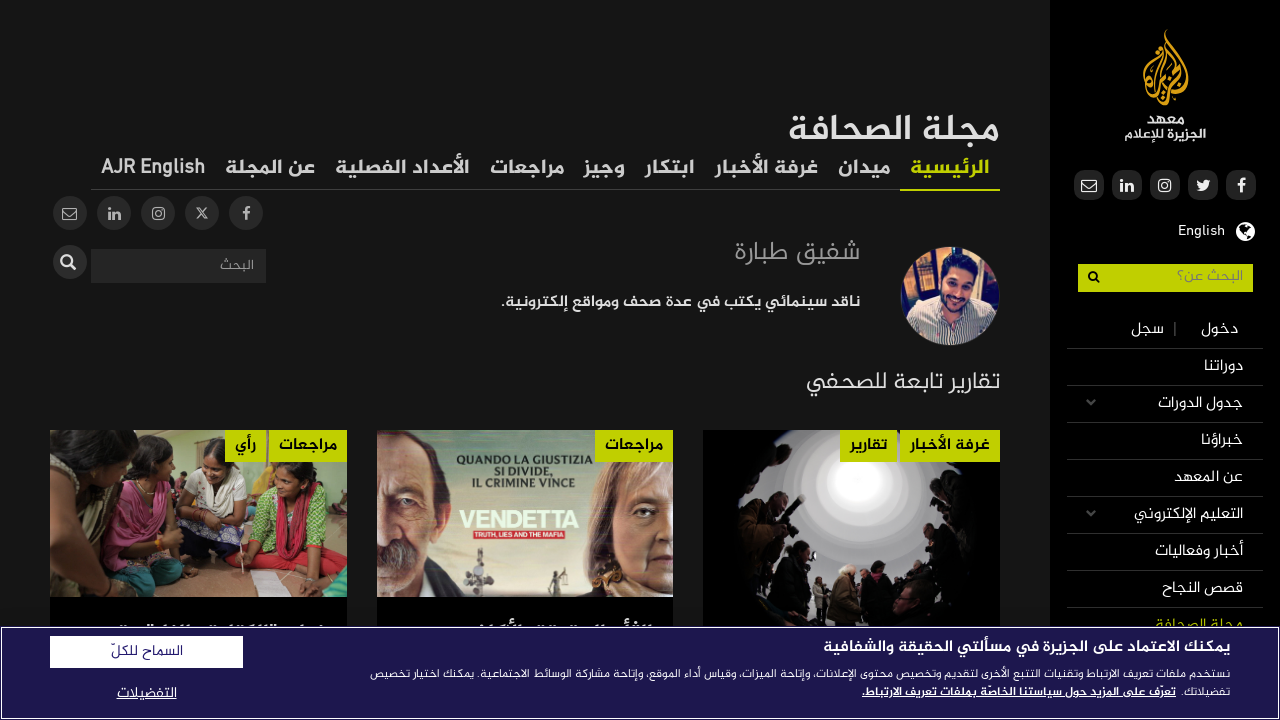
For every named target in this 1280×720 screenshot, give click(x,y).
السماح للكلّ (147, 652)
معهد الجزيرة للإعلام (1165, 85)
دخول (1219, 329)
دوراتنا (1223, 366)
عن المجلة (270, 168)
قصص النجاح (1202, 588)
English (1201, 229)
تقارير (868, 445)
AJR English (153, 168)
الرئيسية (950, 168)
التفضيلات (147, 693)
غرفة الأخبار (766, 168)
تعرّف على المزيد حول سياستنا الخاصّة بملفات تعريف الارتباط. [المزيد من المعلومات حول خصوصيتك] (1019, 692)
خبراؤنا (1222, 440)
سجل (1147, 329)
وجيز (604, 168)
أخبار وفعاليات (1199, 551)
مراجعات (527, 168)
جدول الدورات (1200, 403)
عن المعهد (1208, 477)
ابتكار (670, 168)
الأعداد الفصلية (402, 168)
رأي (245, 445)
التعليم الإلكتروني (1188, 514)
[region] (640, 673)
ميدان (864, 168)
